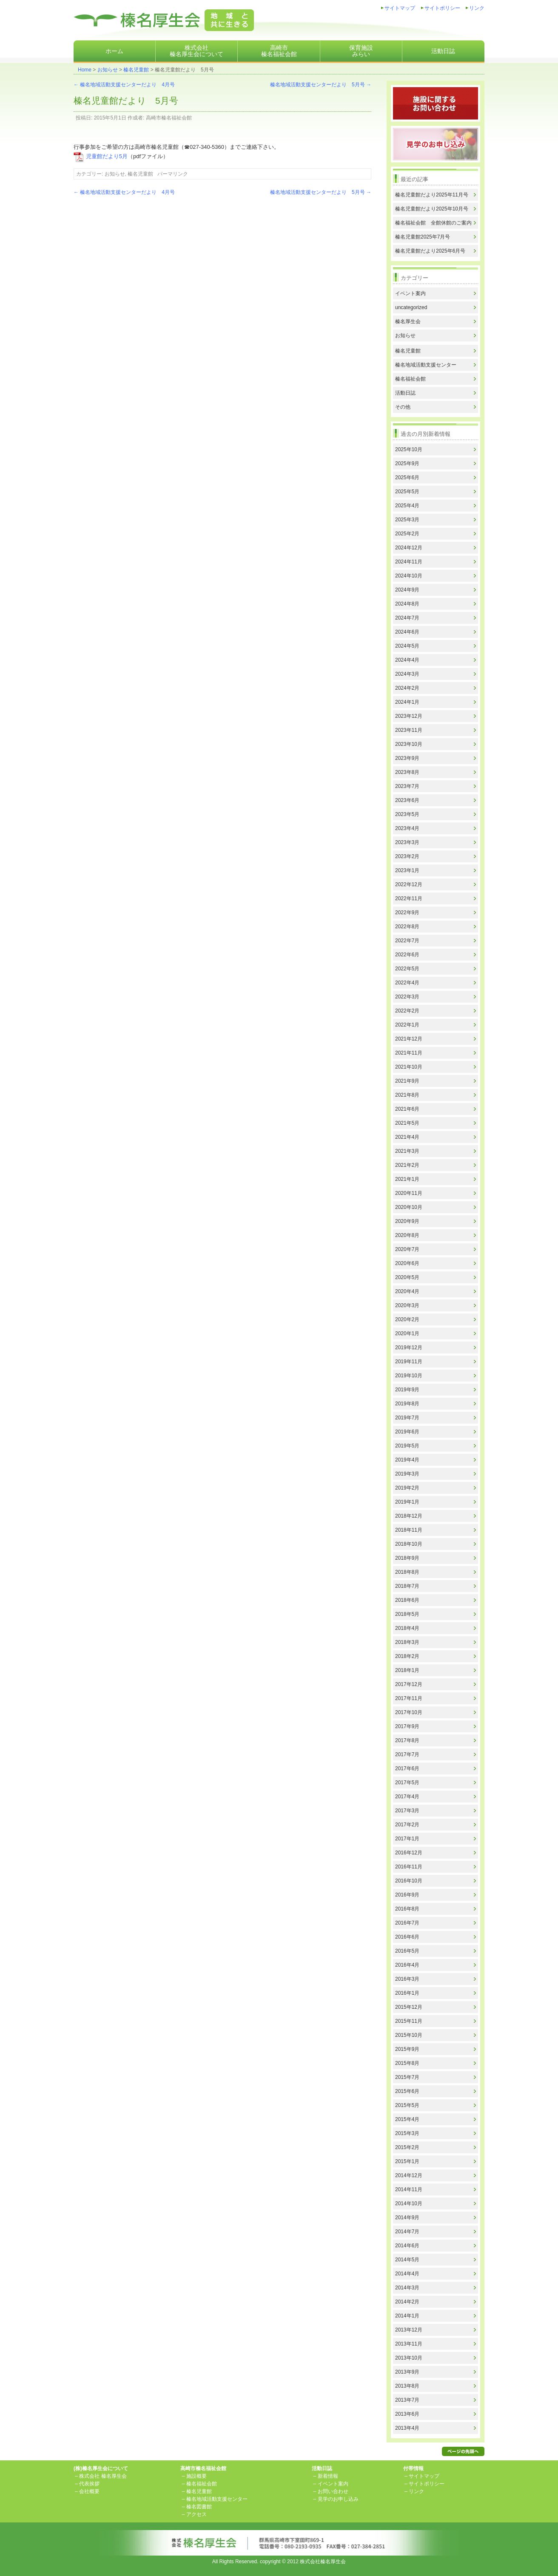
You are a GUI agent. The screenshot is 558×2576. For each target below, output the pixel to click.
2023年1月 (407, 870)
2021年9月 (407, 1081)
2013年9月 (407, 2372)
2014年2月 (407, 2302)
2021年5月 (407, 1123)
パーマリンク (172, 174)
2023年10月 (408, 744)
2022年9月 (407, 913)
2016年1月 (407, 1993)
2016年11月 (408, 1867)
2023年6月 (407, 800)
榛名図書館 (199, 2507)
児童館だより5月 (107, 156)
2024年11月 (408, 562)
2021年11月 (408, 1053)
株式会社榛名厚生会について (196, 50)
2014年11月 (408, 2189)
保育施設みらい (361, 50)
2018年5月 (407, 1614)
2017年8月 (407, 1740)
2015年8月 (407, 2063)
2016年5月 (407, 1951)
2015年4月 (407, 2119)
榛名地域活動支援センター (425, 365)
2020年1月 (407, 1333)
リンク (476, 8)
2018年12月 (408, 1516)
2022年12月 (408, 884)
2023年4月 (407, 828)
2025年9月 (407, 463)
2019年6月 (407, 1432)
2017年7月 (407, 1754)
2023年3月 (407, 842)
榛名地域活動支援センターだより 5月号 (320, 85)
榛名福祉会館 (410, 379)
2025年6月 (407, 478)
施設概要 (196, 2476)
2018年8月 (407, 1572)
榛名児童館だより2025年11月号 (431, 195)
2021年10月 (408, 1067)
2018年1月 (407, 1670)
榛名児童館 (136, 70)
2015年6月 (407, 2091)
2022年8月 (407, 927)
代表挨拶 (89, 2484)
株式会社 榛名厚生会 (102, 2476)
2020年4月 (407, 1291)
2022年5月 (407, 969)
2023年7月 (407, 786)
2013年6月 (407, 2414)
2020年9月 (407, 1221)
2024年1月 (407, 702)
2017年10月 (408, 1712)
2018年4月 (407, 1628)
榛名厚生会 (408, 321)
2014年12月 (408, 2175)
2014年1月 (407, 2316)
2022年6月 (407, 955)
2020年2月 (407, 1319)
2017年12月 (408, 1684)
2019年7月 (407, 1418)
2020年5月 (407, 1277)
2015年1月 (407, 2161)
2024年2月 (407, 688)
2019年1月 (407, 1502)
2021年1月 (407, 1179)
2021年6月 (407, 1109)
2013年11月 (408, 2344)
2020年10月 (408, 1207)
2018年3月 (407, 1642)
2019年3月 (407, 1474)
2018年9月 (407, 1558)
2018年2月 (407, 1656)
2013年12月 (408, 2330)
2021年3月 (407, 1151)
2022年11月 (408, 898)
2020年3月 (407, 1305)
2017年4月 (407, 1797)
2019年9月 (407, 1390)
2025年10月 (408, 449)
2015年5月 (407, 2105)
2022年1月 (407, 1025)
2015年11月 (408, 2021)
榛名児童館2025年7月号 (422, 237)
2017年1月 (407, 1839)
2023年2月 (407, 856)
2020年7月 (407, 1249)
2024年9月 (407, 590)
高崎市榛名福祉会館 (279, 50)
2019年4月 (407, 1460)
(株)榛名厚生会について (101, 2468)
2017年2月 (407, 1825)
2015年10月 (408, 2035)
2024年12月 (408, 548)
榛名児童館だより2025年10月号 (431, 209)
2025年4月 (407, 506)
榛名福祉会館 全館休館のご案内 (433, 223)
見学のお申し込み (338, 2499)
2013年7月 (407, 2400)
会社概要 (89, 2491)
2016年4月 (407, 1965)
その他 (402, 407)
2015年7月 (407, 2077)
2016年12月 (408, 1853)
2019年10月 (408, 1376)
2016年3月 (407, 1979)
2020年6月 (407, 1263)
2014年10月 (408, 2203)
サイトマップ (399, 8)
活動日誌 (443, 51)
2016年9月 (407, 1895)
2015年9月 (407, 2049)
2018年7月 (407, 1586)
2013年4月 (407, 2428)
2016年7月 (407, 1923)
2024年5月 (407, 646)
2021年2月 (407, 1165)
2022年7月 (407, 941)
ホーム (114, 51)
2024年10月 (408, 576)
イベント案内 (410, 293)
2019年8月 (407, 1404)
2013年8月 (407, 2386)
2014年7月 (407, 2232)
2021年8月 (407, 1095)
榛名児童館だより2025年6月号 (430, 251)
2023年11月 (408, 730)
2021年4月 (407, 1137)
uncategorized (411, 307)
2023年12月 (408, 716)
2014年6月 (407, 2246)
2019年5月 (407, 1446)
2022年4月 (407, 983)
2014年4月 (407, 2274)
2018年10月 (408, 1544)
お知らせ (107, 70)
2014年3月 (407, 2288)
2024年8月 (407, 604)
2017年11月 (408, 1698)
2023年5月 (407, 814)
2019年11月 (408, 1362)
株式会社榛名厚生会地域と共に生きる (164, 20)
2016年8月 (407, 1909)
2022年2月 (407, 1011)
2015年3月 (407, 2133)
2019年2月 (407, 1488)
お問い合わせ (333, 2491)
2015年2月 (407, 2147)
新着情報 (328, 2476)
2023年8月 (407, 772)
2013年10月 (408, 2358)
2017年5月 (407, 1783)
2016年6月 (407, 1937)
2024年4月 (407, 660)
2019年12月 (408, 1348)
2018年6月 (407, 1600)
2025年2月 (407, 534)
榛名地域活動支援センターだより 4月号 (124, 85)
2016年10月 (408, 1881)
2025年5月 (407, 492)
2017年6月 (407, 1768)
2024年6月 (407, 632)
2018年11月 (408, 1530)
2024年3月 (407, 674)
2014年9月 (407, 2218)
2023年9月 (407, 758)
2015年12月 (408, 2007)
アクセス (196, 2514)
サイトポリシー (442, 8)
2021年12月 (408, 1039)
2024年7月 (407, 618)
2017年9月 (407, 1726)
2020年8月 (407, 1235)
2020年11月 (408, 1193)
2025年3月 (407, 520)
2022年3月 (407, 997)
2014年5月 (407, 2260)
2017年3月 (407, 1811)
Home (84, 70)
